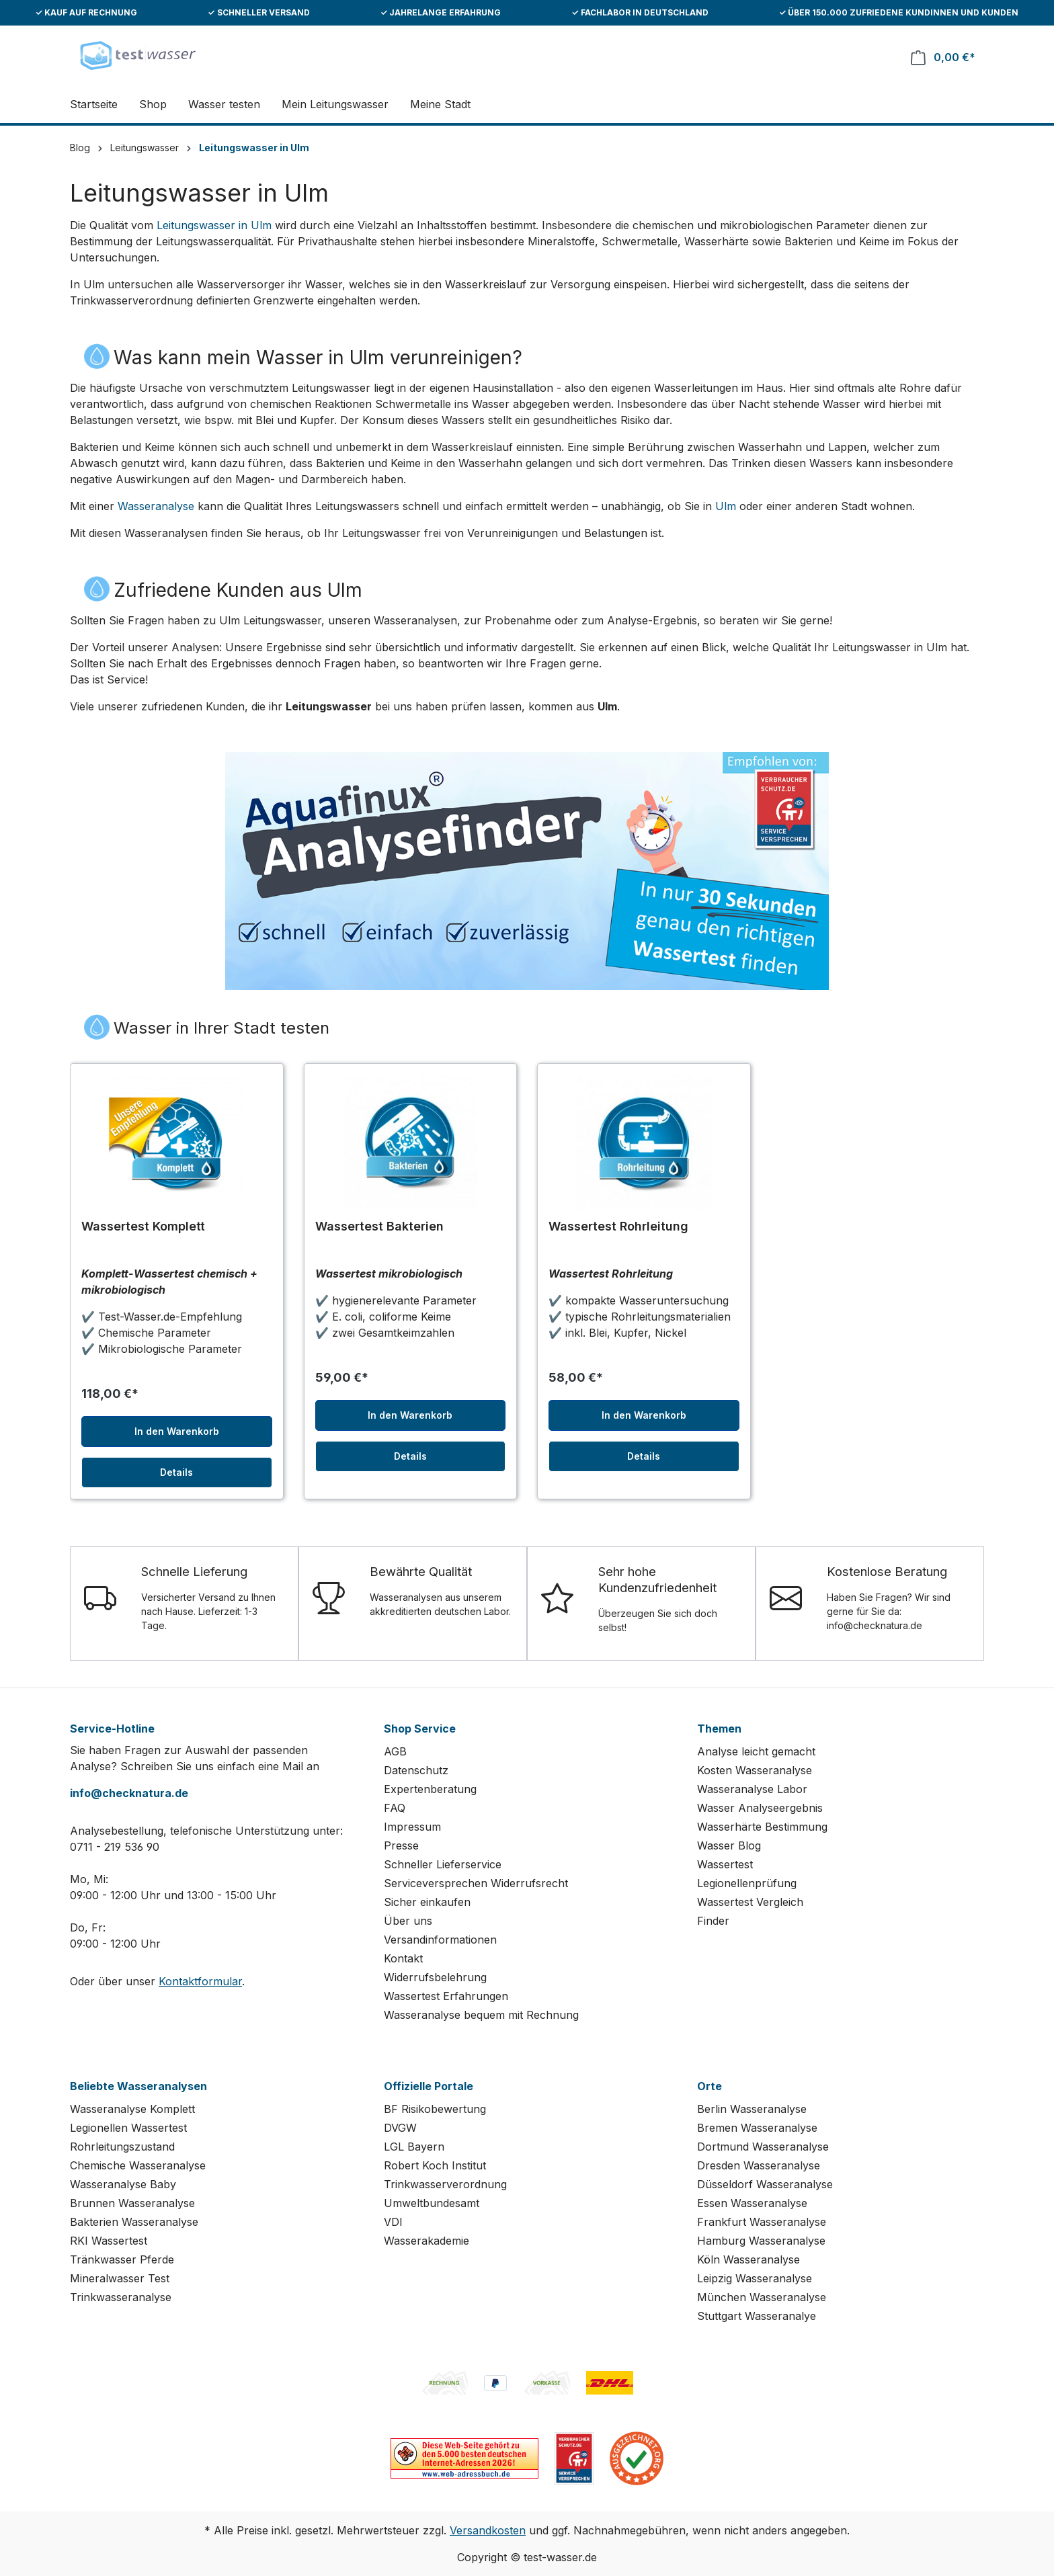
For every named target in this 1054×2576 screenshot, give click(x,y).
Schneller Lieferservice (442, 1864)
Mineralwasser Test (119, 2278)
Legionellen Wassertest (128, 2127)
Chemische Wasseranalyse (138, 2165)
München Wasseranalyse (761, 2297)
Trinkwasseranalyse (120, 2297)
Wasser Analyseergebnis (760, 1808)
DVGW (400, 2127)
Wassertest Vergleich (750, 1902)
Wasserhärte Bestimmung (762, 1826)
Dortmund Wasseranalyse (763, 2146)
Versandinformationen (440, 1939)
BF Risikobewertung (435, 2109)
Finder (713, 1920)
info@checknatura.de (129, 1793)
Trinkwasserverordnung (445, 2184)
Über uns (408, 1920)
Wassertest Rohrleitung (618, 1226)
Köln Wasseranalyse (748, 2259)
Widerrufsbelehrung (435, 1977)
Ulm (725, 506)
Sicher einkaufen (427, 1902)
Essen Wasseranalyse (752, 2203)
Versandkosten (488, 2530)
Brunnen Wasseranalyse (132, 2203)
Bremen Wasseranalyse (757, 2127)
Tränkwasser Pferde (122, 2259)
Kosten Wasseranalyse (754, 1770)
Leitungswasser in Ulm (214, 225)
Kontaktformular (200, 1981)
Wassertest (725, 1864)
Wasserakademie (426, 2240)
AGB (395, 1751)
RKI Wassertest (108, 2240)
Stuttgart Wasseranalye (756, 2316)
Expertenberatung (430, 1789)
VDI (393, 2222)
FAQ (394, 1808)
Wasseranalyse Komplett (132, 2109)
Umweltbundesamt (431, 2203)
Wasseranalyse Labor (752, 1789)
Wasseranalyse (156, 506)
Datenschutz (416, 1770)
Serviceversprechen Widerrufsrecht (476, 1883)
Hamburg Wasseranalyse (761, 2240)
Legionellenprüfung (747, 1883)
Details (176, 1472)
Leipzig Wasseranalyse (754, 2278)
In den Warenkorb (176, 1431)
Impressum (412, 1826)
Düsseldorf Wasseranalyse (765, 2184)
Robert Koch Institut (435, 2165)
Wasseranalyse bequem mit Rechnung (481, 2015)
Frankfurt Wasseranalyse (761, 2222)
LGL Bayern (414, 2146)
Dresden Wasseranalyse (758, 2165)
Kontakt (403, 1958)
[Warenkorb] (943, 57)
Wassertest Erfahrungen (446, 1996)
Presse (401, 1845)
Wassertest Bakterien (379, 1226)
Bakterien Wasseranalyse (134, 2222)
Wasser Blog (729, 1845)
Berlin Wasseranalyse (752, 2109)
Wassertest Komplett (143, 1226)
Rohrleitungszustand (122, 2146)
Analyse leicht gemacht (756, 1751)
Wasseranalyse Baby (123, 2184)
